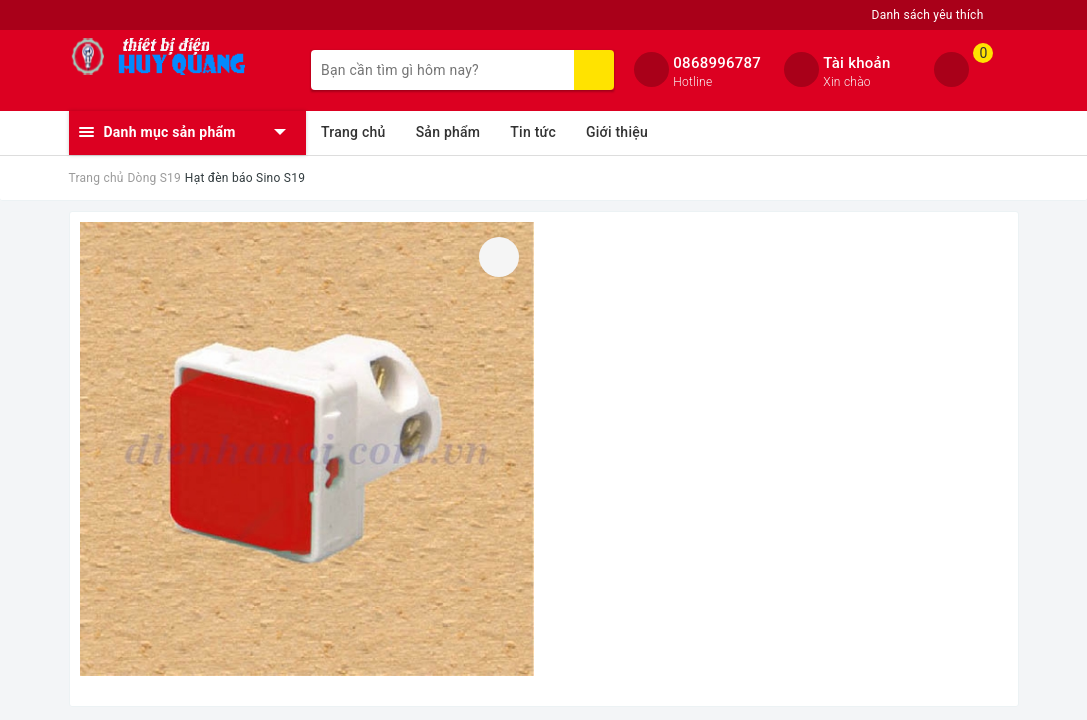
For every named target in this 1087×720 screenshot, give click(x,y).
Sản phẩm (448, 132)
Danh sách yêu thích (928, 15)
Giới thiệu (617, 132)
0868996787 (717, 63)
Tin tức (533, 132)
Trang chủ (353, 132)
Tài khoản (856, 63)
